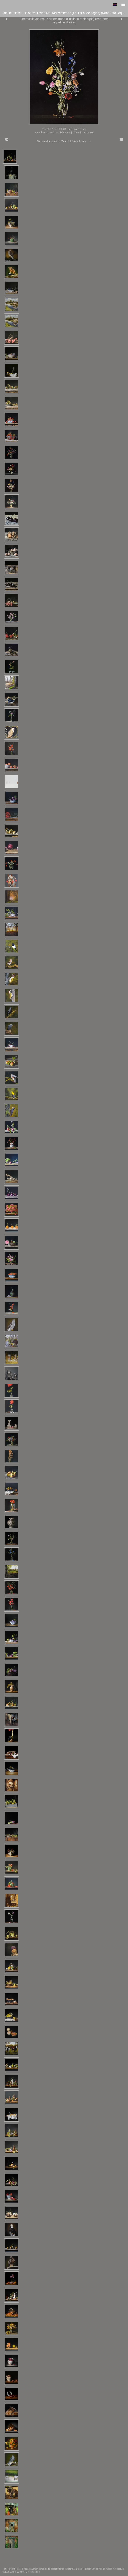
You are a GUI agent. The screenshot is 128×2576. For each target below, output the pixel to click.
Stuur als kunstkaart (64, 141)
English (115, 4)
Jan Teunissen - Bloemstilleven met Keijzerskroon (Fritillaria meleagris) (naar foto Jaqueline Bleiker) (65, 13)
